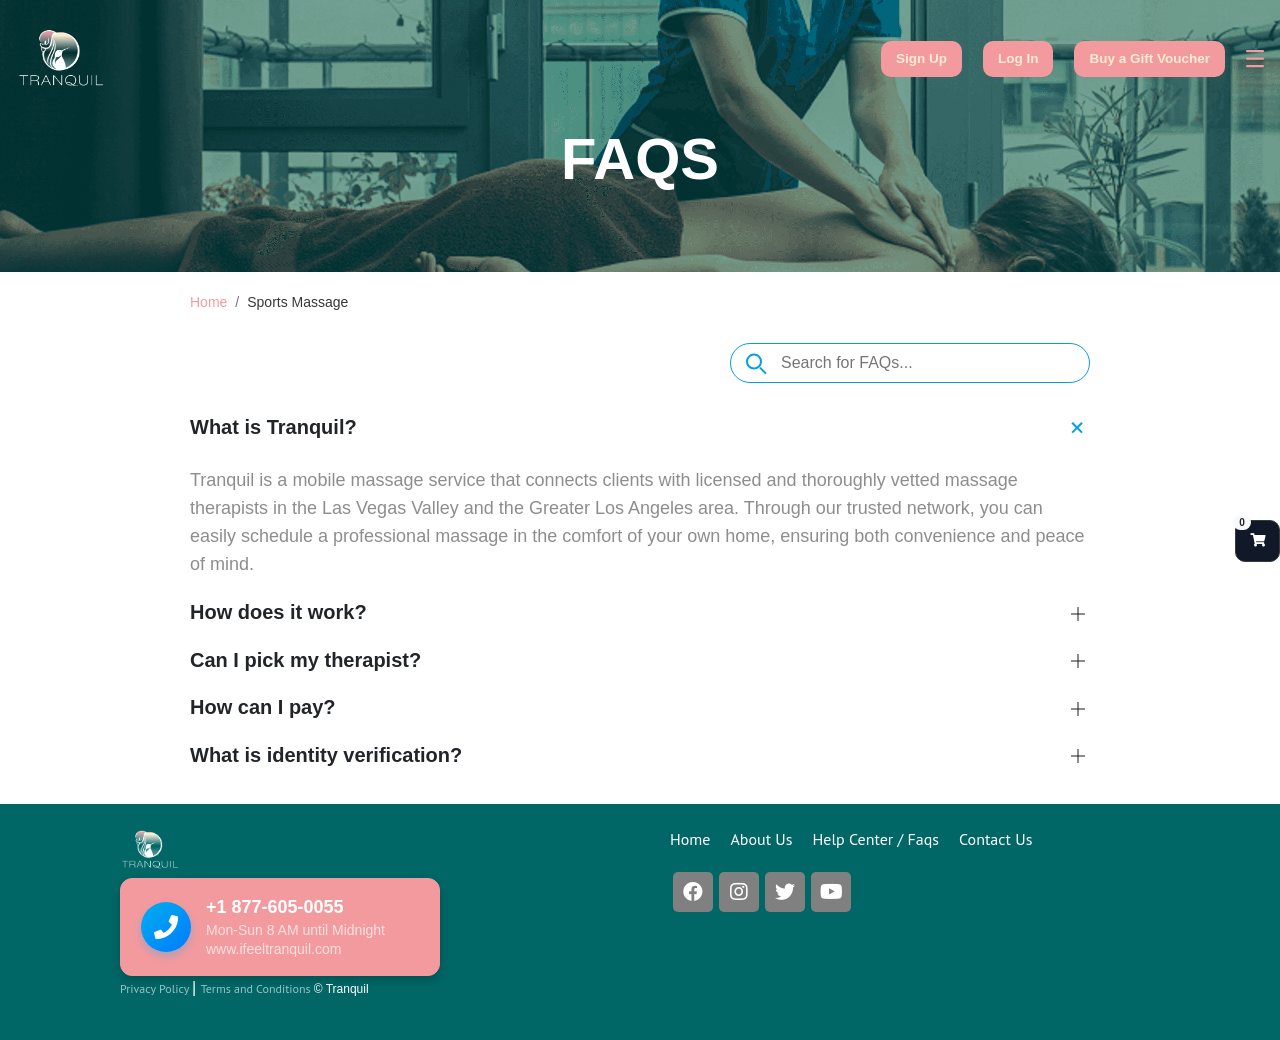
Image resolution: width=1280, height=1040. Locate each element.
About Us (761, 839)
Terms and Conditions (257, 988)
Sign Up (921, 58)
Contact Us (995, 839)
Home (208, 302)
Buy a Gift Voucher (1149, 58)
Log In (1018, 58)
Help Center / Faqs (876, 839)
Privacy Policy (156, 988)
